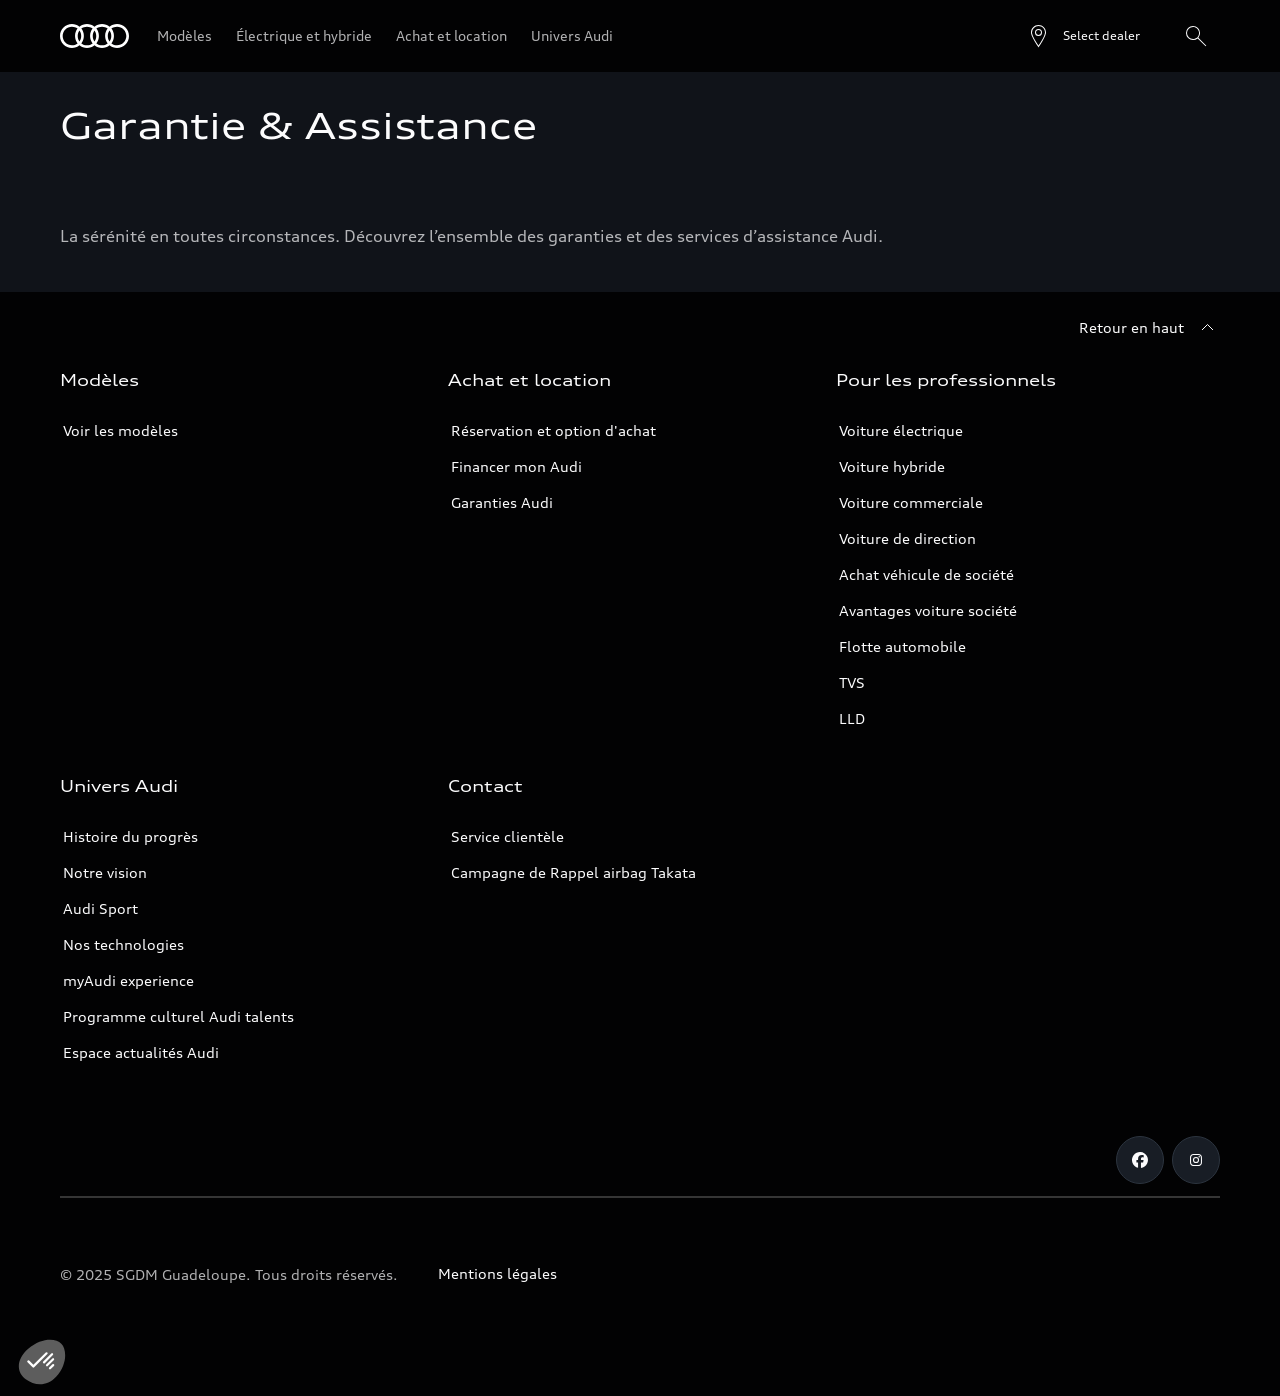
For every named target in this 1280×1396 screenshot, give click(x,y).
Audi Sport (100, 908)
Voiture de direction (907, 538)
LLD (852, 718)
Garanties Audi (502, 502)
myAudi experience (128, 980)
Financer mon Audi (516, 466)
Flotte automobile (902, 646)
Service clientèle (507, 836)
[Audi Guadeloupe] (94, 36)
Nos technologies (123, 944)
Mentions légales (497, 1273)
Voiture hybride (892, 466)
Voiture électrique (901, 430)
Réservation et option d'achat (553, 430)
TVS (852, 682)
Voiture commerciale (911, 502)
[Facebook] (1140, 1160)
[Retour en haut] (1149, 328)
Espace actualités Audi (141, 1052)
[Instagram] (1196, 1160)
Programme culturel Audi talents (178, 1016)
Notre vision (105, 872)
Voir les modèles (120, 430)
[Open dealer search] (1083, 36)
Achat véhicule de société (926, 574)
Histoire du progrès (130, 836)
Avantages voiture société (928, 610)
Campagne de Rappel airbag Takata (573, 872)
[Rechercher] (1196, 36)
